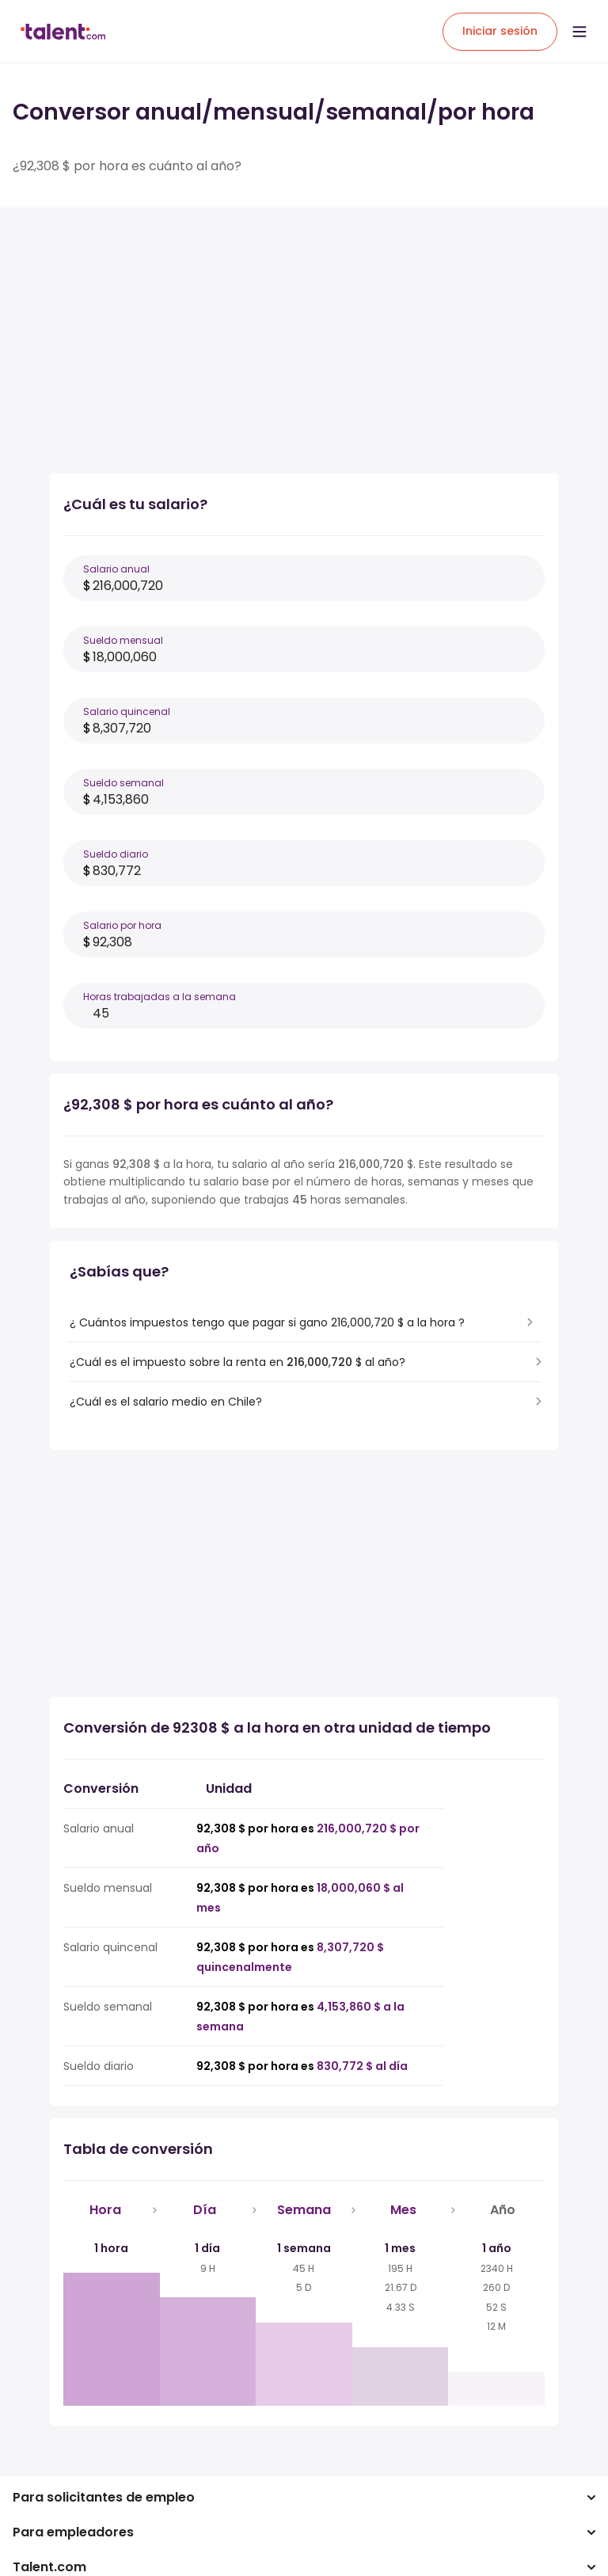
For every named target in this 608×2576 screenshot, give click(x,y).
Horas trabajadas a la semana (159, 996)
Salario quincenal (126, 711)
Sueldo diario (115, 854)
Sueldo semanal (123, 783)
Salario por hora (122, 925)
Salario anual (116, 569)
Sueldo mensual (123, 640)
